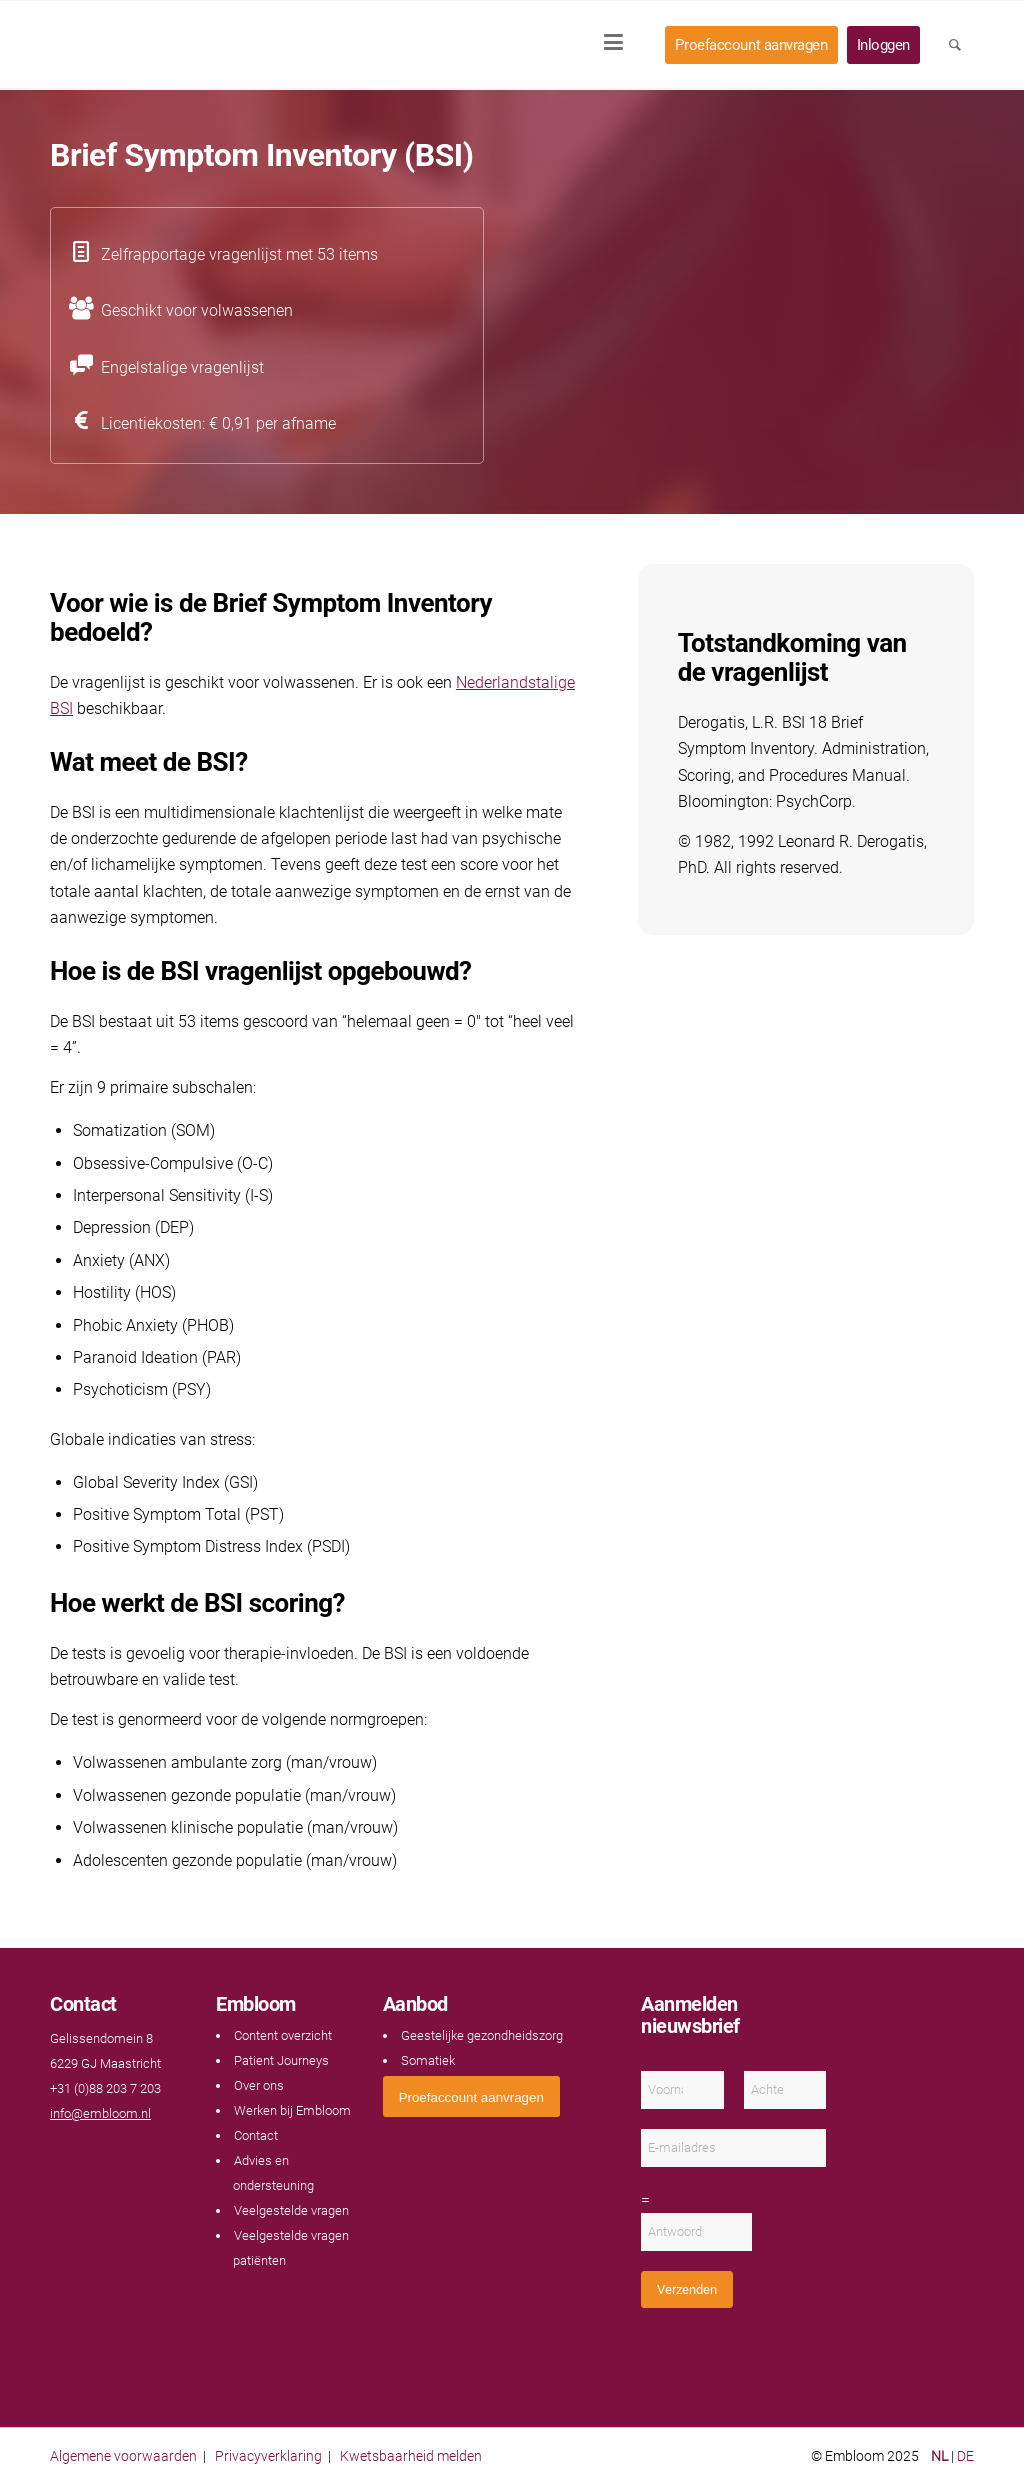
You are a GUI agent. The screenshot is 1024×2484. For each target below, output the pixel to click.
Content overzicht (283, 2035)
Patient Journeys (281, 2060)
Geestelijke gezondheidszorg (482, 2035)
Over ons (259, 2085)
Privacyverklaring (268, 2456)
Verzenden (687, 2289)
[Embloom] (182, 45)
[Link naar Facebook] (60, 2152)
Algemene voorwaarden (123, 2456)
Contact (256, 2135)
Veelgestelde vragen (291, 2210)
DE (965, 2456)
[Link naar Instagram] (120, 2152)
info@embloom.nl (100, 2113)
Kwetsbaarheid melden (411, 2456)
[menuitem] (620, 45)
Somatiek (428, 2060)
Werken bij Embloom (292, 2110)
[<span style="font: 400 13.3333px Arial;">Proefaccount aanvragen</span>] (471, 2096)
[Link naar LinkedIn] (100, 2152)
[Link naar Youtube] (80, 2152)
